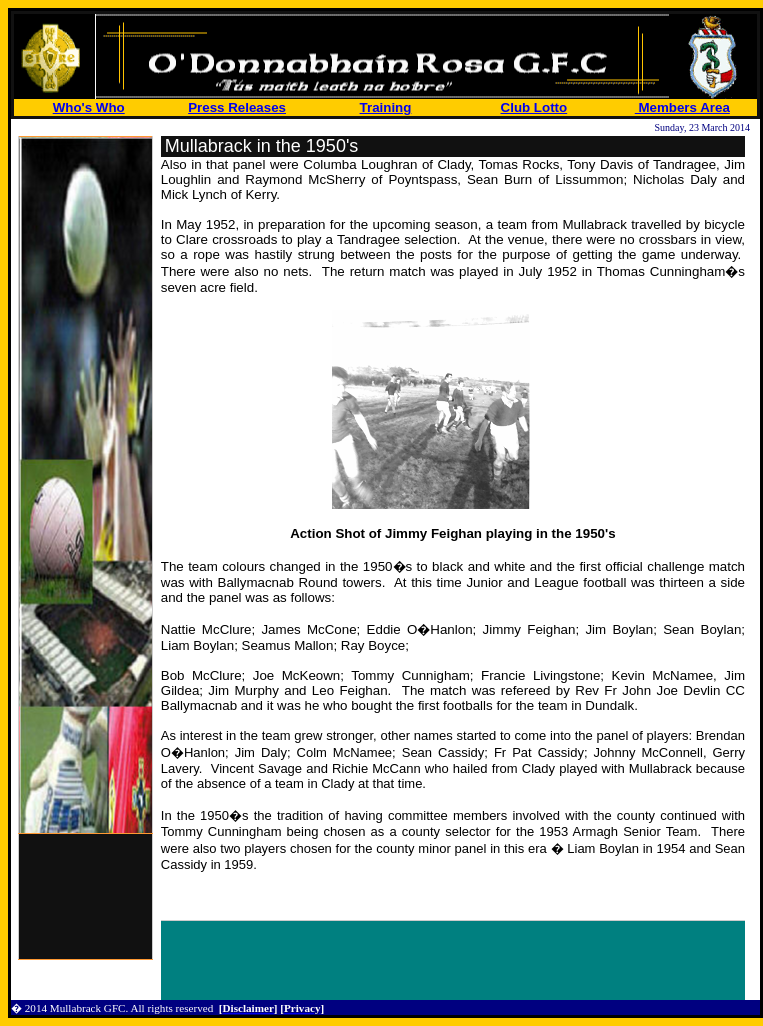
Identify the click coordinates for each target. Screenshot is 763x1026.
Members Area (682, 107)
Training (386, 107)
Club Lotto (534, 107)
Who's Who (89, 107)
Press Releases (237, 107)
